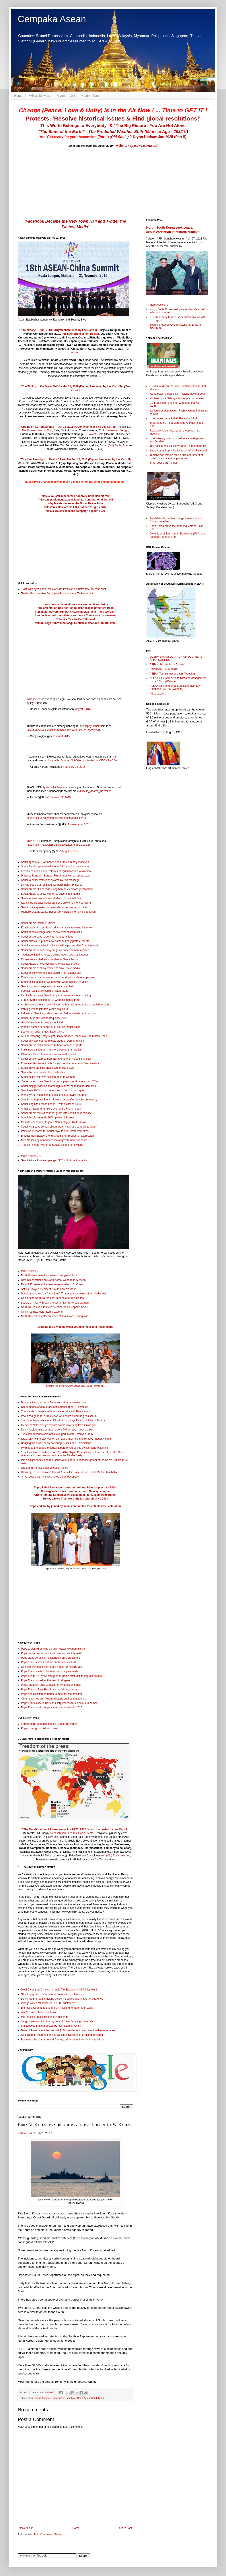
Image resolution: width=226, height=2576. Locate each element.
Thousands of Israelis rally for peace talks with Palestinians (55, 1411)
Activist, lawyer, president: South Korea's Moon (48, 1289)
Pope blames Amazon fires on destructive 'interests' (51, 1653)
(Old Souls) (119, 137)
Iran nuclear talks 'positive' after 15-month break (178, 445)
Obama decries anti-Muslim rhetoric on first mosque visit (54, 1698)
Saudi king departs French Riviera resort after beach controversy (59, 1099)
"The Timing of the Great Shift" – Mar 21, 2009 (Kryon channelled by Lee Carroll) (71, 386)
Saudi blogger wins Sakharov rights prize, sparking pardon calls (58, 1086)
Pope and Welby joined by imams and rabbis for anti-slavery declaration (75, 1506)
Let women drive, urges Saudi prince (42, 1031)
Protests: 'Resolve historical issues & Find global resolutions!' (113, 118)
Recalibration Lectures (63, 1833)
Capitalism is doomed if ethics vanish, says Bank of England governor (62, 2034)
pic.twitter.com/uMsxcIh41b (70, 817)
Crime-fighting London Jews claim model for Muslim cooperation (75, 1494)
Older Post (125, 2528)
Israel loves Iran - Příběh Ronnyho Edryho (174, 418)
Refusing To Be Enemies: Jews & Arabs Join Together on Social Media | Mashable (69, 1472)
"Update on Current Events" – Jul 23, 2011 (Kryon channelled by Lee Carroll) (68, 426)
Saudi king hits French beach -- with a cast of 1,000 (51, 1104)
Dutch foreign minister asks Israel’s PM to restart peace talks (56, 1429)
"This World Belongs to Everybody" (74, 125)
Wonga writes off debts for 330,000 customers (48, 2003)
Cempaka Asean (52, 19)
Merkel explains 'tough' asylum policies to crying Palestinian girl (58, 1425)
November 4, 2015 (79, 824)
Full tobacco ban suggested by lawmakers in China (51, 2025)
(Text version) (107, 1859)
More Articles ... (30, 1270)
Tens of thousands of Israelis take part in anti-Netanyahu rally (57, 1434)
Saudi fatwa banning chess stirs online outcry (47, 1067)
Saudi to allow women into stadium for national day (51, 898)
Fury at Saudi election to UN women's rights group (50, 999)
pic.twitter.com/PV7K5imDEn (100, 760)
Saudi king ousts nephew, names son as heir (47, 986)
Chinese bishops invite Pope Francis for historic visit (51, 1666)
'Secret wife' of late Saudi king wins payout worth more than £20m (59, 1081)
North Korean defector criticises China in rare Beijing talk (54, 1316)
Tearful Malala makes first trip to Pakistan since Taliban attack (57, 593)
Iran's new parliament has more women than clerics (75, 604)
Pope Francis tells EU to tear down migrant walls (49, 1671)
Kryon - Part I (66, 95)
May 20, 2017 (70, 851)
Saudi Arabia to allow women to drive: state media (50, 893)
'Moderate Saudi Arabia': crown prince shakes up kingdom (55, 954)
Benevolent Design (117, 430)
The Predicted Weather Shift (115, 131)
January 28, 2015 (75, 766)
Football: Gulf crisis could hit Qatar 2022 (44, 990)
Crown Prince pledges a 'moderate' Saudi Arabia (49, 959)
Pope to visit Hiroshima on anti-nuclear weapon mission (53, 1648)
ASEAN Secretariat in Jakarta (167, 664)
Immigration (59, 2398)
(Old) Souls (114, 445)
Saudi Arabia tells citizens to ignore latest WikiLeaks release (56, 1113)
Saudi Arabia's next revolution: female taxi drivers (50, 963)
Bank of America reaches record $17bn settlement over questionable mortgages (68, 2030)
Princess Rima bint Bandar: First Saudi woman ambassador (56, 875)
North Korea (83, 2398)
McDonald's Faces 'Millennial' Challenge (44, 2016)
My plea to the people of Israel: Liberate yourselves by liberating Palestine (64, 1447)
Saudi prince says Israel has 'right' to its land (47, 936)
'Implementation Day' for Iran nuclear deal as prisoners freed (75, 607)
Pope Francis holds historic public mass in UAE (49, 1662)
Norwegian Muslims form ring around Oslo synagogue (75, 1491)
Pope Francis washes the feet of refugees (45, 1680)
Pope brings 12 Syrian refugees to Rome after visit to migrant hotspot (62, 1676)
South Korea (98, 2398)
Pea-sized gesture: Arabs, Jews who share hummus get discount (59, 1416)
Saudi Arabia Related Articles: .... (40, 923)
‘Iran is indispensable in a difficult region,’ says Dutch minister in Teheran (63, 1420)
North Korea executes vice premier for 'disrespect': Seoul (54, 1307)
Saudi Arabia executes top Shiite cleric (43, 1072)
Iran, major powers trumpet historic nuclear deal (65, 611)
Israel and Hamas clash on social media (44, 1467)
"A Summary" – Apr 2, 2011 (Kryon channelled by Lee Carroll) (58, 330)
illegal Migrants (43, 2398)
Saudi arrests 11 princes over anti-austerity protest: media (55, 941)
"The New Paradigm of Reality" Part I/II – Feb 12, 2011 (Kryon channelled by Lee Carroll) (75, 459)
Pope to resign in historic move (39, 1728)
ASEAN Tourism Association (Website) (172, 673)
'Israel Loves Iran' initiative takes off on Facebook (50, 1476)
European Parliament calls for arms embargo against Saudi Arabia (60, 1063)
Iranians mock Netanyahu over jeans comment (177, 398)
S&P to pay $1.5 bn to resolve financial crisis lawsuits (52, 1994)
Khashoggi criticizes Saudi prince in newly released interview (57, 927)
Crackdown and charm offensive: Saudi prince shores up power (58, 977)
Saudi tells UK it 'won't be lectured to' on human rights (52, 1090)
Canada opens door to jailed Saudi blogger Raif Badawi (53, 1122)
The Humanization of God (37, 430)
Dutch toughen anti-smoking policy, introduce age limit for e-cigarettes (62, 1998)
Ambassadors (158, 693)
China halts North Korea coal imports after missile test (52, 1298)
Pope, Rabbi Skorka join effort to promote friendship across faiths (75, 1487)
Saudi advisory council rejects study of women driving (52, 1040)
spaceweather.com (143, 145)
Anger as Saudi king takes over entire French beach (51, 1108)
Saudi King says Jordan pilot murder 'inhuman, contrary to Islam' (59, 1126)
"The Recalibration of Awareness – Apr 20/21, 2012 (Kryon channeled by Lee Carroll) (75, 1829)
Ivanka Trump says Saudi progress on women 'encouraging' (56, 902)
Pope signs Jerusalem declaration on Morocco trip (50, 1657)
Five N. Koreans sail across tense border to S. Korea (52, 1284)
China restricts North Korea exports (41, 1311)
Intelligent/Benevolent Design (80, 333)
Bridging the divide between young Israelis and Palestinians (75, 1326)
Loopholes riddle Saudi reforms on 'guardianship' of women (56, 871)
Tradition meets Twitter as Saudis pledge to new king (52, 1144)
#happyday (59, 729)
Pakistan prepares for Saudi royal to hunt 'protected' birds (55, 1131)
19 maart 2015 (61, 736)
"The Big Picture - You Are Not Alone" (150, 125)
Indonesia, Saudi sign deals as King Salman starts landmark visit (59, 1013)
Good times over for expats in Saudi (42, 1022)
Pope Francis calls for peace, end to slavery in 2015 (51, 1707)
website (121, 145)
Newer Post (26, 2528)
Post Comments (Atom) (48, 2534)
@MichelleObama (53, 787)
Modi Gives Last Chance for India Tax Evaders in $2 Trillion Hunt (59, 1989)
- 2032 (166, 131)
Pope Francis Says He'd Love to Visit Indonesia (49, 1689)
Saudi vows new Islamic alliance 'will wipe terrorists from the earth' (60, 945)
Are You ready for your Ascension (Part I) (75, 137)
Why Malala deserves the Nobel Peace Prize (75, 503)
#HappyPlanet (90, 726)
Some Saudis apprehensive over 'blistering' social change (55, 866)
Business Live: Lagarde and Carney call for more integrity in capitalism (62, 2039)
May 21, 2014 (82, 709)
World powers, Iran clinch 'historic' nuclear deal (177, 393)
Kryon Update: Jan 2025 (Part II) (159, 137)
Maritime (71, 2398)
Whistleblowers (39, 95)
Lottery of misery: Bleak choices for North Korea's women (55, 1302)
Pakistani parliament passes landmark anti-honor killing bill (75, 499)
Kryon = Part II (91, 95)
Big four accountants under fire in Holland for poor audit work (57, 2007)
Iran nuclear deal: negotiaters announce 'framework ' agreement (75, 615)
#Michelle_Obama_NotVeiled (65, 760)
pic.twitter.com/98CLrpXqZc (74, 844)
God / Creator (86, 1833)
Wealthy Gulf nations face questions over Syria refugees (54, 1094)
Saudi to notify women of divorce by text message (50, 880)
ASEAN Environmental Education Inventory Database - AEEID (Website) (175, 687)
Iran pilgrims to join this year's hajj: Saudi (45, 1009)
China (31, 2398)
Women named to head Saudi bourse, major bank (50, 1027)
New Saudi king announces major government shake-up (54, 1140)
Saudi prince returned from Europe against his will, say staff (56, 1058)
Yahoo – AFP (26, 2133)
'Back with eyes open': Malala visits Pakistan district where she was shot (63, 589)
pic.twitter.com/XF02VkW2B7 (84, 729)
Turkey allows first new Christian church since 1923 (75, 1498)
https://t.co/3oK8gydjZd (40, 817)
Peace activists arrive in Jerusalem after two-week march (54, 1402)
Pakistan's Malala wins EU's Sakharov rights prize (75, 507)
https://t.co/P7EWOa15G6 (42, 844)
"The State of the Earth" (61, 131)
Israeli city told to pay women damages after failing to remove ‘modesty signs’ (66, 1438)
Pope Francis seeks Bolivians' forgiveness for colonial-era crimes (59, 1703)
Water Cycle (96, 434)
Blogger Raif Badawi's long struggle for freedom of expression (57, 1135)
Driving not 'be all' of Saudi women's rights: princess (51, 884)
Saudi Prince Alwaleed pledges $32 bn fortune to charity (54, 1160)
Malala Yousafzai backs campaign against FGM (75, 510)
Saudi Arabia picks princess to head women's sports (51, 1045)
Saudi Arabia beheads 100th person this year (47, 1117)
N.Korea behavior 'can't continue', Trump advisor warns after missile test (63, 1293)
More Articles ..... (31, 1155)
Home (18, 95)
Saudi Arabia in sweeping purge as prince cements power (55, 950)
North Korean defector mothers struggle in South (49, 1275)
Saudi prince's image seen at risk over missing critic (51, 932)
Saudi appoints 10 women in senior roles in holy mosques (55, 862)
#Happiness (34, 699)
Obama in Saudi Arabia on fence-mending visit (48, 1054)
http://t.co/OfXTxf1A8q (40, 729)
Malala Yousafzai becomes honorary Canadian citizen (75, 496)
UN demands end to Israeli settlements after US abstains (54, 1407)
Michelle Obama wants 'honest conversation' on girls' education (58, 911)
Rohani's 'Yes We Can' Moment (75, 619)
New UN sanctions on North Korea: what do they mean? (54, 1280)
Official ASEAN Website (163, 669)
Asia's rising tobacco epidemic (38, 2012)
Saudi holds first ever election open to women (48, 1076)
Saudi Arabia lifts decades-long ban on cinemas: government (57, 889)
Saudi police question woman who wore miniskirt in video (54, 907)
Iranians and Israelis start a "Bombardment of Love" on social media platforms (176, 456)
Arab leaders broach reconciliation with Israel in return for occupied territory (65, 1004)
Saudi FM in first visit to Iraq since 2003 (44, 1018)
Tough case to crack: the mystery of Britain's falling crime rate (57, 2021)
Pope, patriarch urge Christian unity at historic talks (51, 1684)
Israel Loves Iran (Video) (164, 462)
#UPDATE (33, 841)
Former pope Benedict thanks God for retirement (49, 1723)
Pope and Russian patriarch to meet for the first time (51, 1694)
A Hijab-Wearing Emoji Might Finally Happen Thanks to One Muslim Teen (64, 1036)
